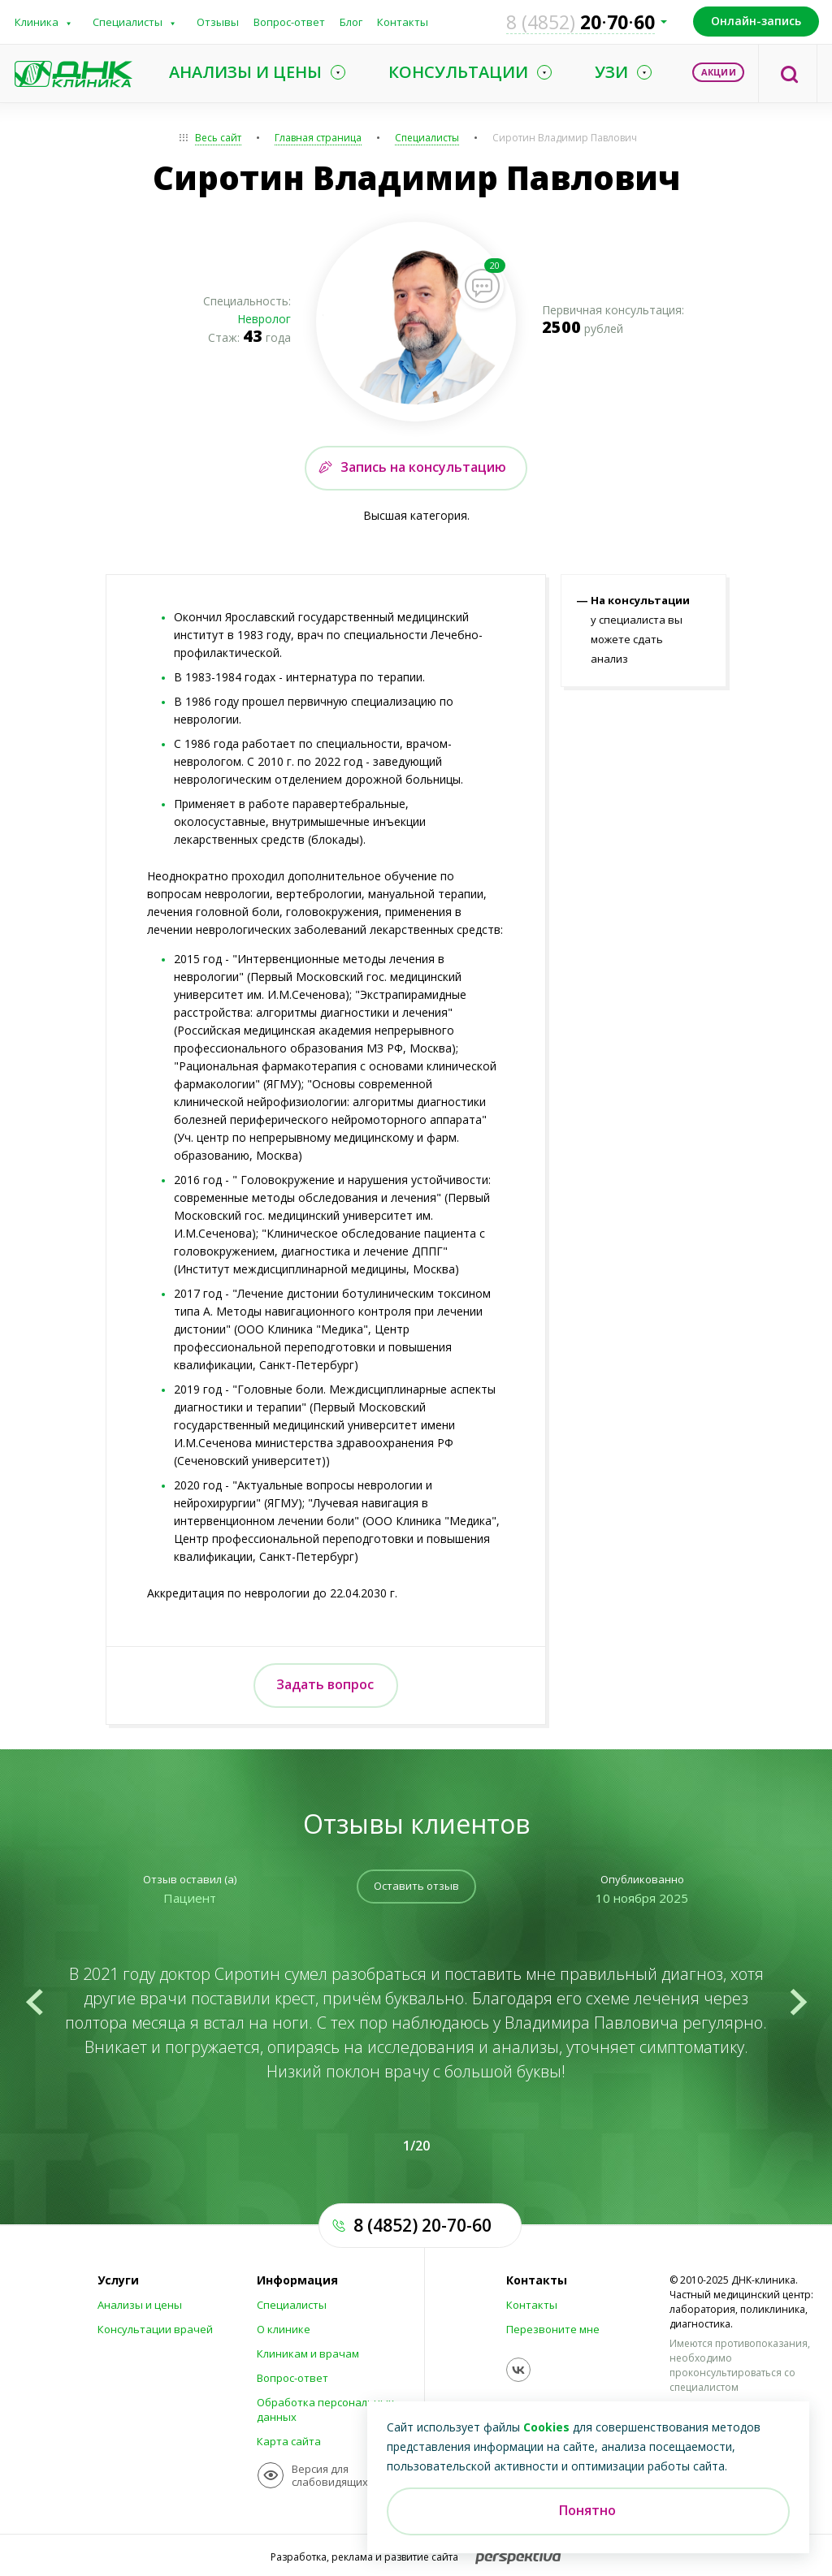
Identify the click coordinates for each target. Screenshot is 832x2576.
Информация (297, 2280)
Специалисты (127, 22)
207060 (580, 22)
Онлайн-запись (756, 20)
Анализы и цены (140, 2304)
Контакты (402, 22)
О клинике (283, 2329)
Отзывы (218, 22)
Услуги (118, 2280)
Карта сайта (289, 2441)
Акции (718, 72)
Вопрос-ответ (289, 22)
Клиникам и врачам (308, 2353)
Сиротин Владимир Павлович (564, 138)
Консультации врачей (155, 2329)
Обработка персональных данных (325, 2409)
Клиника (36, 22)
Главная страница (318, 138)
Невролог (264, 318)
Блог (351, 22)
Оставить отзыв (416, 1885)
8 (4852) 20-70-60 (422, 2225)
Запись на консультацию (423, 467)
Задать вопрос (325, 1684)
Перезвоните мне (553, 2329)
